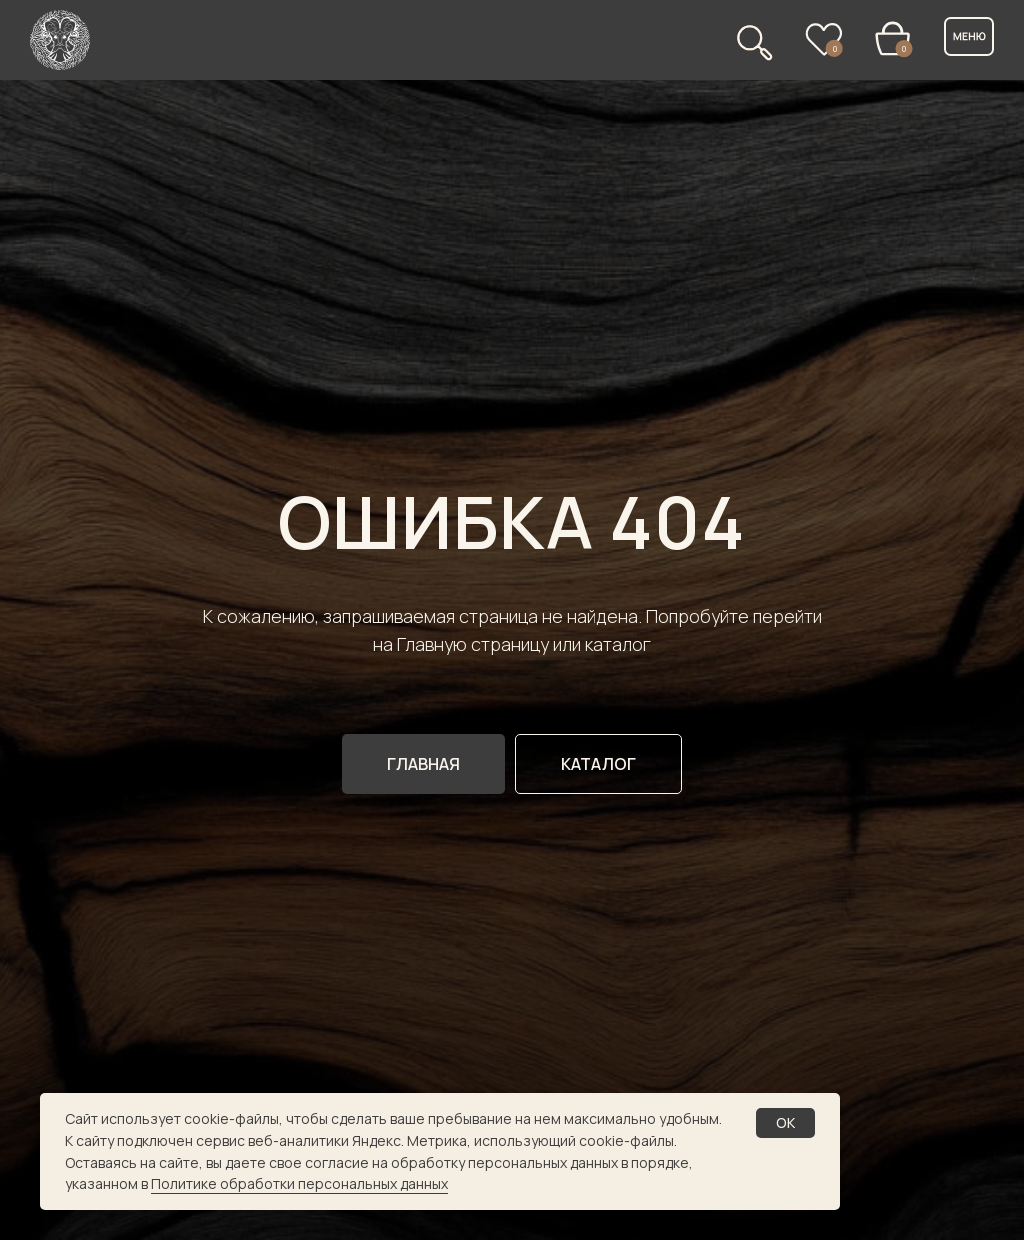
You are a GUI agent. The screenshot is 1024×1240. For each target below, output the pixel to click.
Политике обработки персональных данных (299, 1183)
